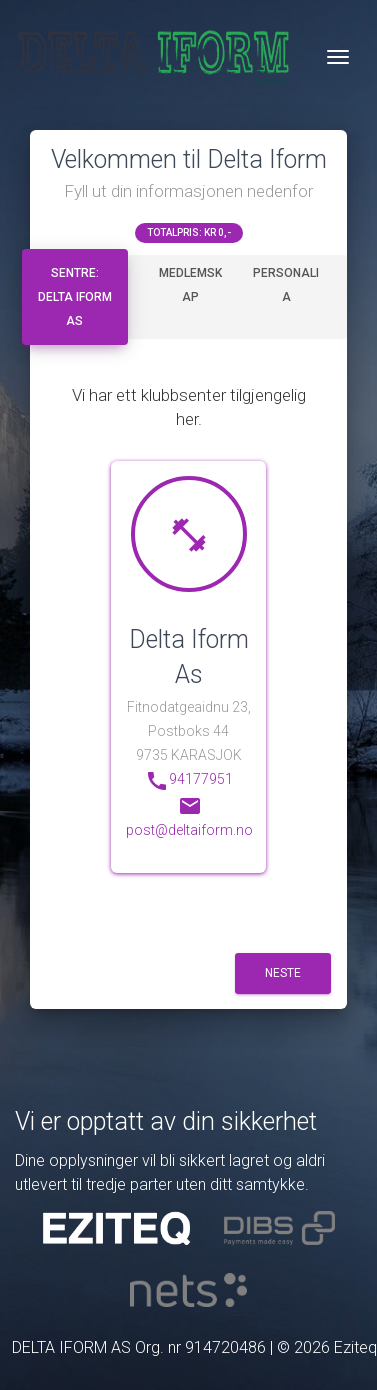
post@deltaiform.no (189, 816)
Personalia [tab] (286, 285)
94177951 (189, 781)
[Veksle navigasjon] (338, 57)
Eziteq (355, 1347)
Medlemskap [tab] (190, 285)
